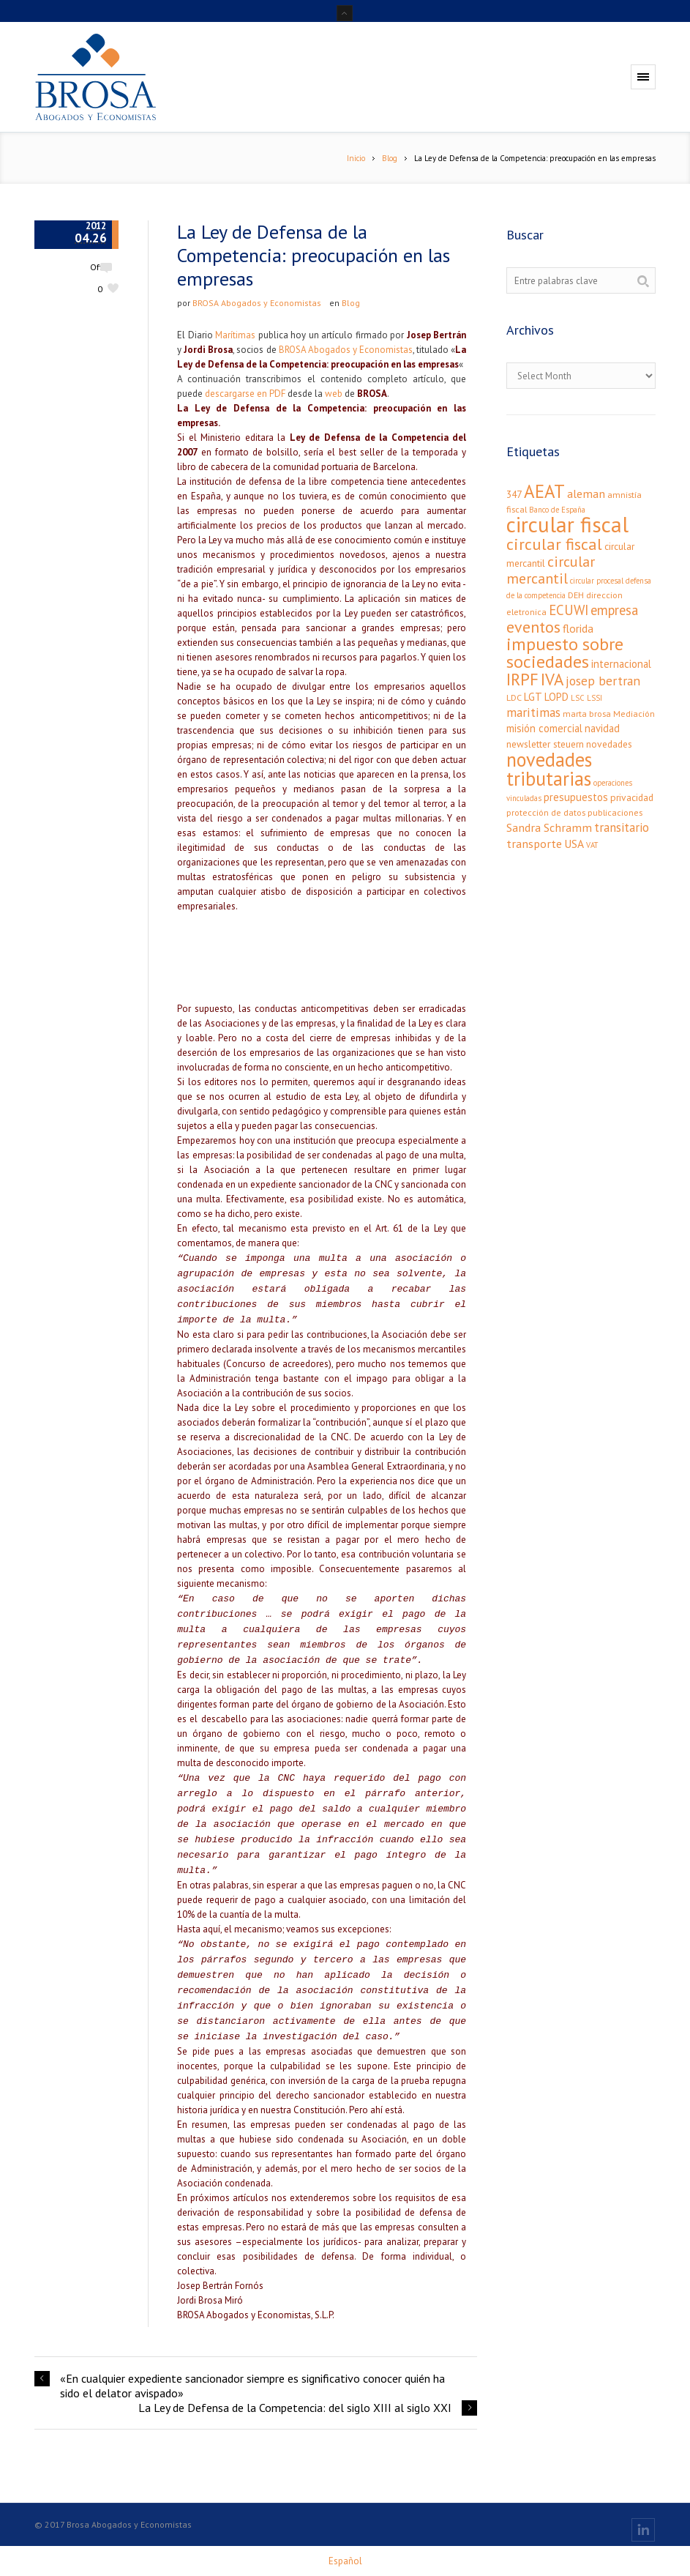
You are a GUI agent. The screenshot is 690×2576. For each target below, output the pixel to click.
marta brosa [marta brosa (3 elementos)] (587, 713)
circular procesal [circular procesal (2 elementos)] (596, 581)
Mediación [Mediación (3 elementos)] (634, 713)
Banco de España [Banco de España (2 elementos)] (557, 510)
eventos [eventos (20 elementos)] (533, 627)
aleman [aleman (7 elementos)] (586, 493)
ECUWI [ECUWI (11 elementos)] (568, 610)
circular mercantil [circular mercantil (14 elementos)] (550, 570)
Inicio (356, 158)
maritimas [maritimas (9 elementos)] (533, 712)
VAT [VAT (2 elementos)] (592, 845)
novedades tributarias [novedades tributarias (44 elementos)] (549, 769)
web (333, 393)
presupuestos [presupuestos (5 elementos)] (576, 797)
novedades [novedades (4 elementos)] (609, 744)
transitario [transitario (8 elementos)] (621, 827)
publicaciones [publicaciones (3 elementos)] (615, 812)
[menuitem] (345, 2561)
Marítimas (235, 335)
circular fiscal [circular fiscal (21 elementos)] (554, 543)
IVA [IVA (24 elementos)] (552, 679)
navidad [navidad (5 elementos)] (602, 728)
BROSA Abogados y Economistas (256, 302)
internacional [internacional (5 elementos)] (621, 664)
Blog (389, 158)
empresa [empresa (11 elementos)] (614, 610)
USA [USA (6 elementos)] (574, 843)
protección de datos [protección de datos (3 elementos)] (545, 812)
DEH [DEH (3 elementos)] (576, 594)
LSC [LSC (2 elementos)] (578, 698)
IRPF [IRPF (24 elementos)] (522, 679)
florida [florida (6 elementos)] (578, 628)
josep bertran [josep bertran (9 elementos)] (603, 680)
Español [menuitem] (345, 2561)
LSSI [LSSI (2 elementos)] (594, 698)
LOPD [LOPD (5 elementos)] (556, 697)
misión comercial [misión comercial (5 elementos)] (544, 728)
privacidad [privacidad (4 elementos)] (631, 797)
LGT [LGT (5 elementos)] (533, 697)
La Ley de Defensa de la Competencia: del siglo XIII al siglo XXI (294, 2407)
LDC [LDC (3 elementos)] (514, 697)
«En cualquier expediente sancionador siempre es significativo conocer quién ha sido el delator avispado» (252, 2385)
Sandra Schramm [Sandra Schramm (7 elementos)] (549, 827)
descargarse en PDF (245, 393)
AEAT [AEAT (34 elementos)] (544, 491)
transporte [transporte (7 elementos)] (534, 843)
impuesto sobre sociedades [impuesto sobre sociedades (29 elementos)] (564, 653)
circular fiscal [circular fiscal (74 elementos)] (567, 524)
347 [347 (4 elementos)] (514, 494)
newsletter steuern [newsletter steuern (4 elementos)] (545, 744)
